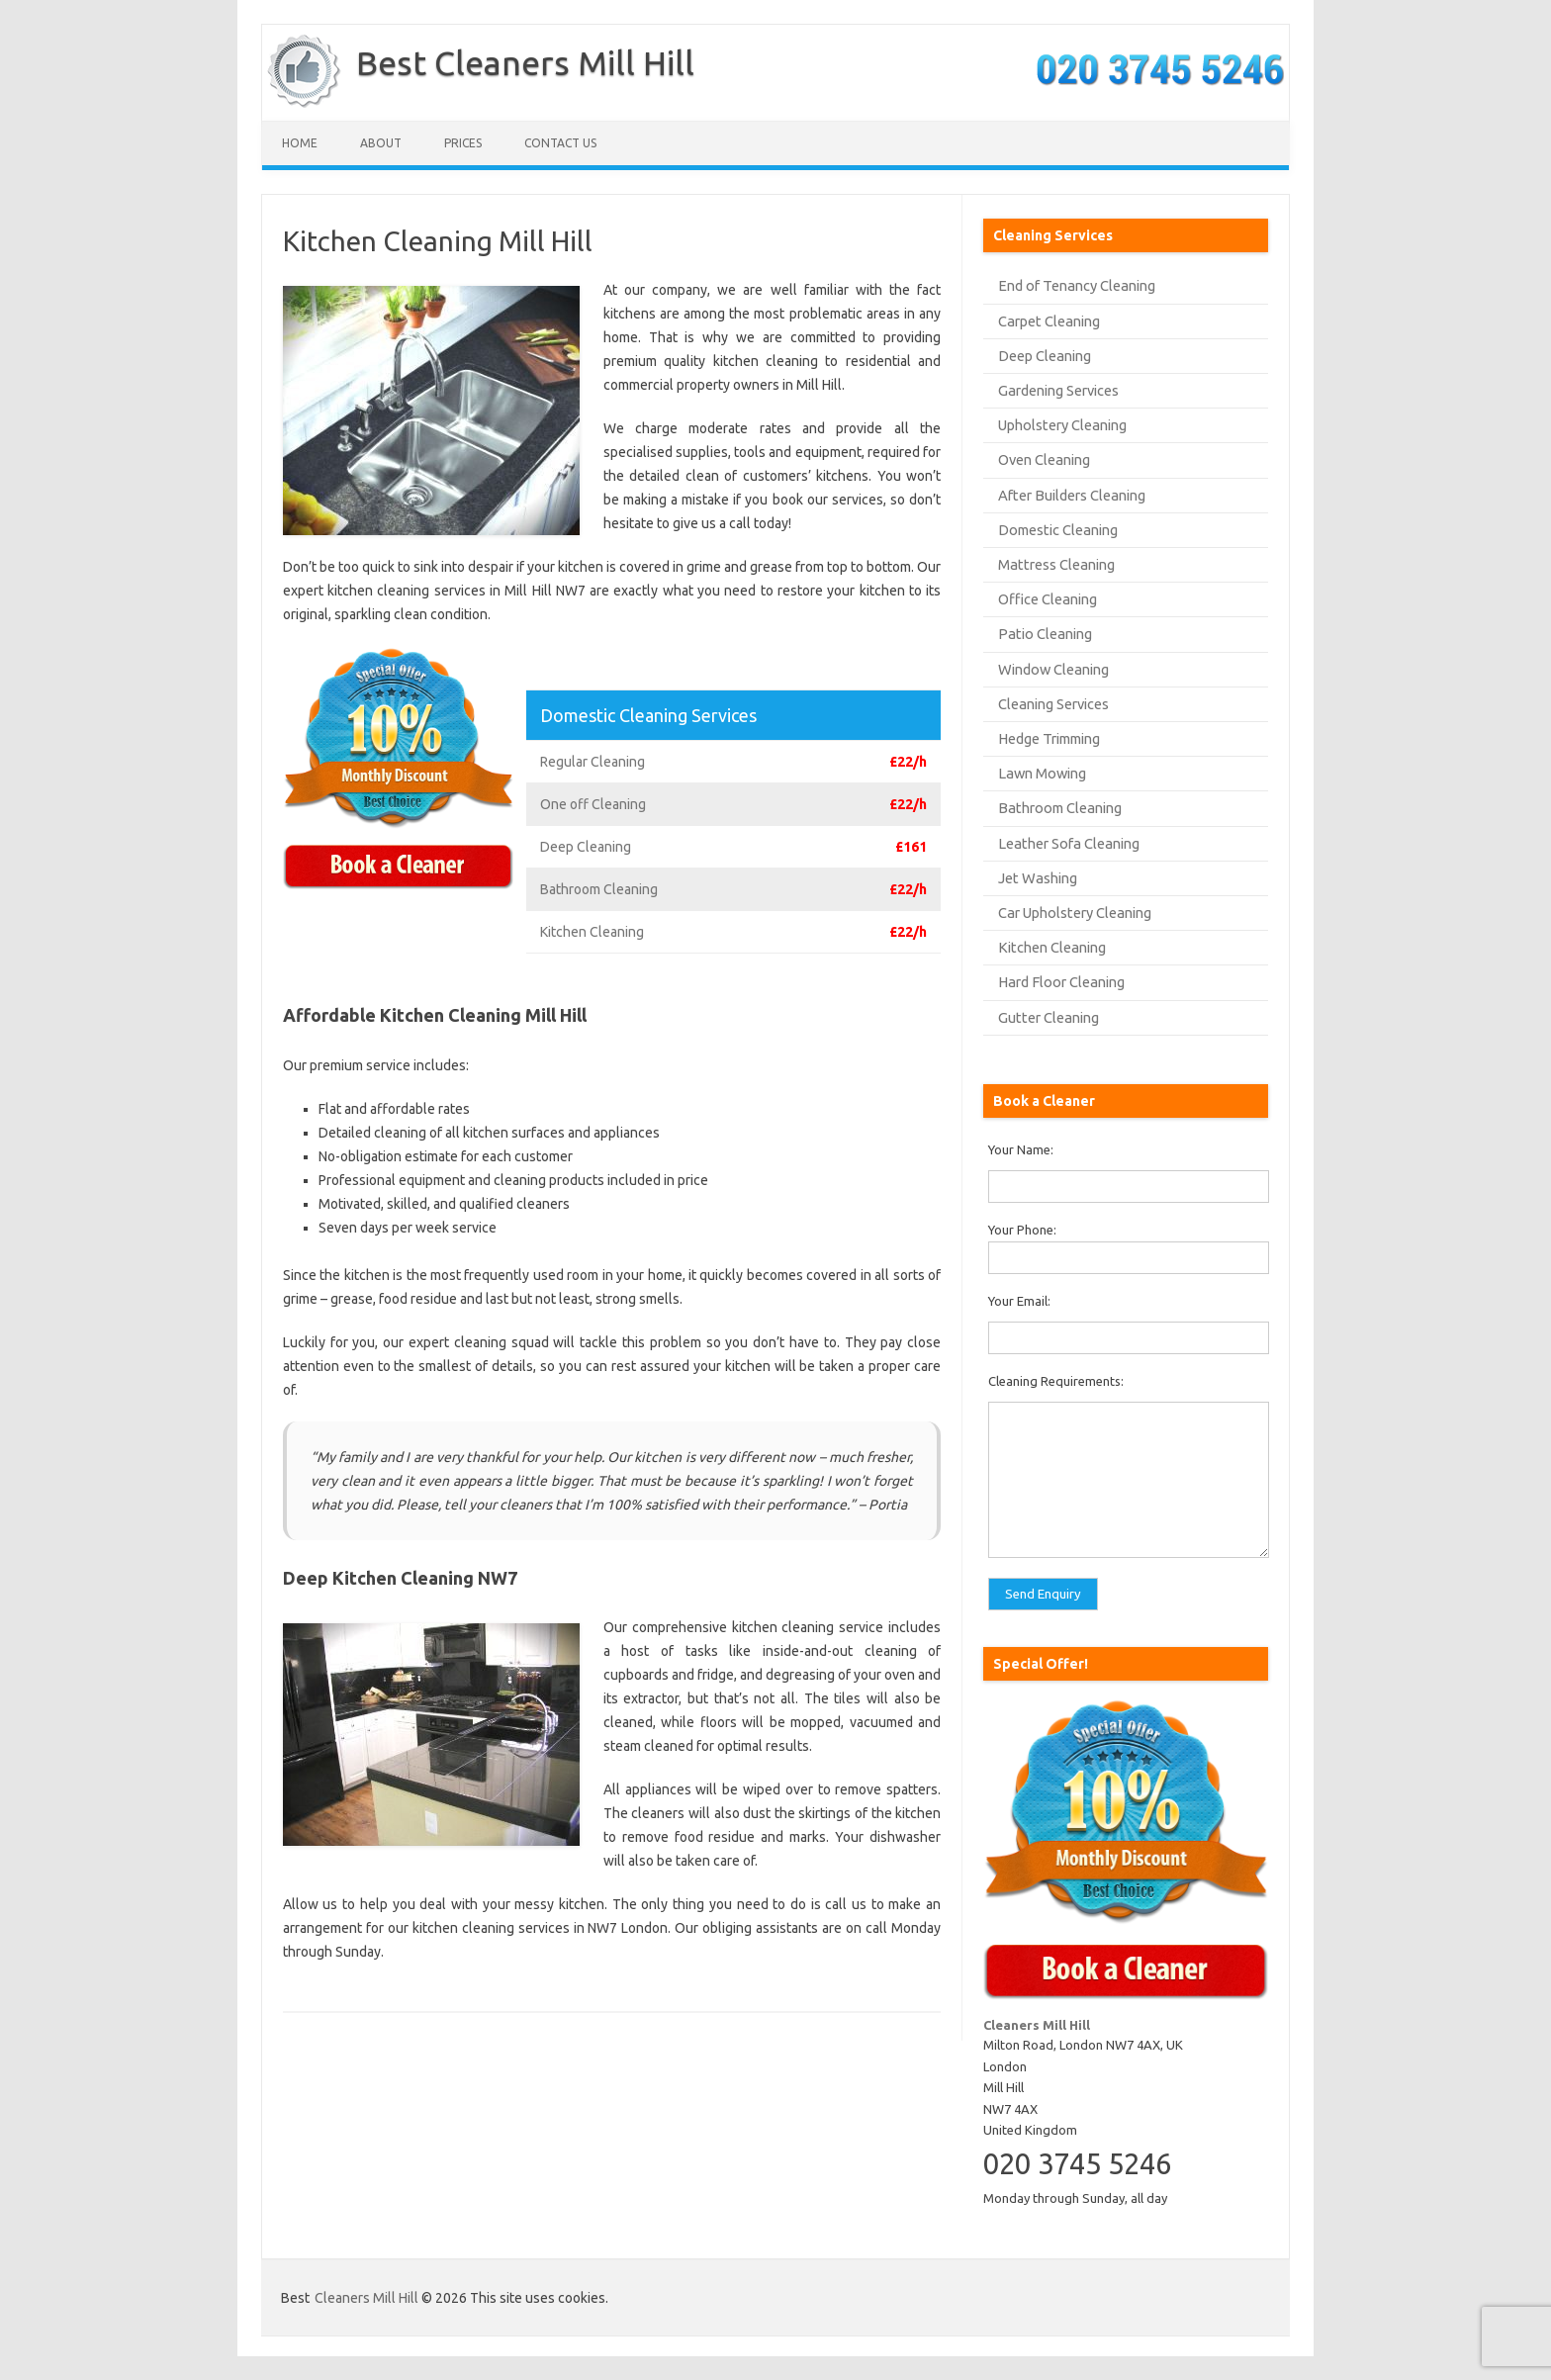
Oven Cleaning (1044, 459)
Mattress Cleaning (1056, 564)
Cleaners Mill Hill (366, 2298)
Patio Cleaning (1045, 633)
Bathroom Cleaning (1060, 807)
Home (300, 143)
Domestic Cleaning (1058, 529)
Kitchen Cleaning (1052, 947)
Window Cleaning (1053, 669)
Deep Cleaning (1044, 355)
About (381, 143)
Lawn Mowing (1042, 773)
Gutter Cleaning (1048, 1017)
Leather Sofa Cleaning (1069, 843)
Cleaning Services (1053, 703)
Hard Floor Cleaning (1061, 981)
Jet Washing (1037, 878)
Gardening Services (1058, 390)
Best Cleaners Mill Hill (525, 62)
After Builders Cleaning (1071, 495)
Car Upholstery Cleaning (1074, 912)
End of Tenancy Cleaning (1076, 285)
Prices (463, 143)
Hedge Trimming (1049, 738)
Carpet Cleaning (1049, 321)
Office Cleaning (1047, 599)
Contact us (560, 143)
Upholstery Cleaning (1062, 424)
